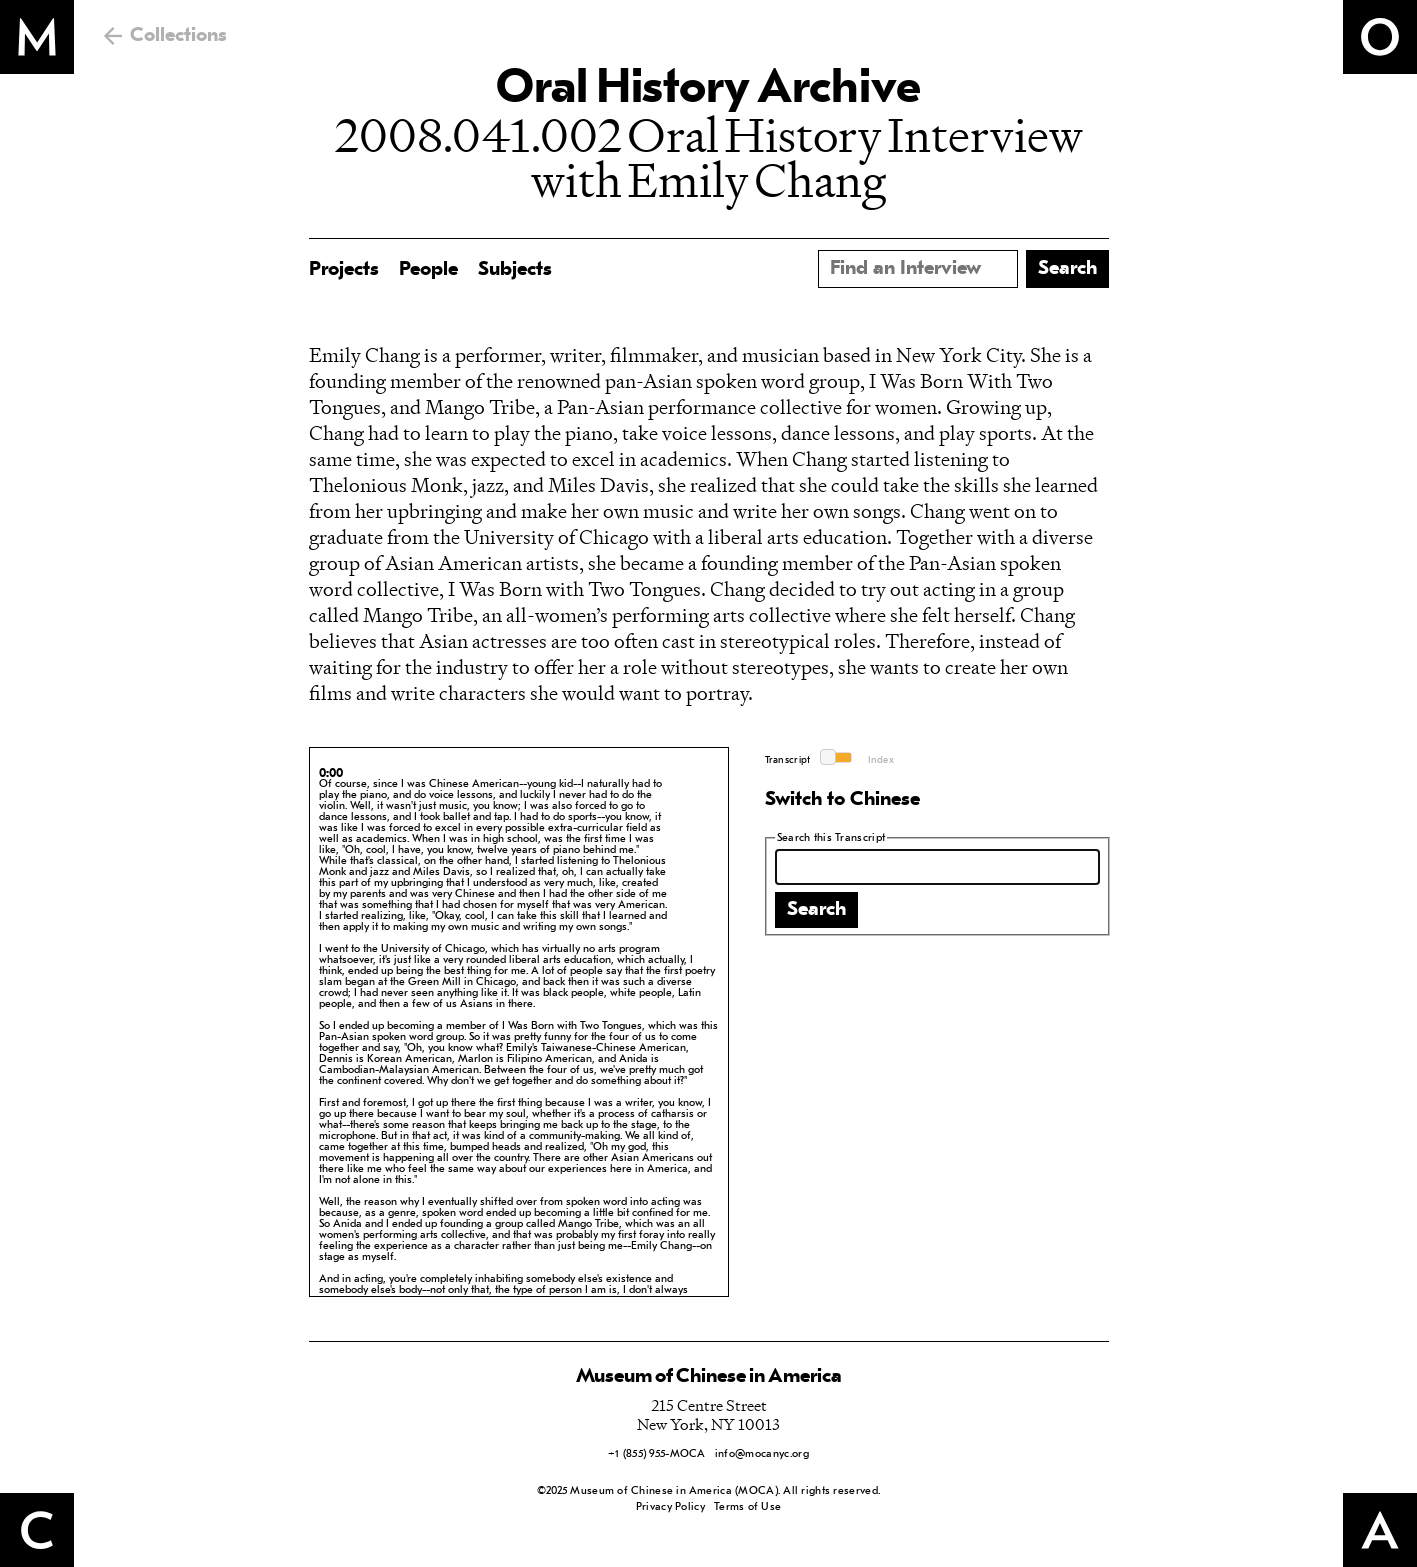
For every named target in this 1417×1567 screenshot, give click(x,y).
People (428, 270)
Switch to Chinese (842, 800)
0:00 (331, 774)
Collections (178, 36)
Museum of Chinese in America (709, 1377)
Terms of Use (747, 1507)
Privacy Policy (670, 1507)
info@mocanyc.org (762, 1454)
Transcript (788, 760)
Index (881, 760)
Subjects (515, 270)
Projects (344, 270)
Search (816, 910)
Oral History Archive (708, 90)
